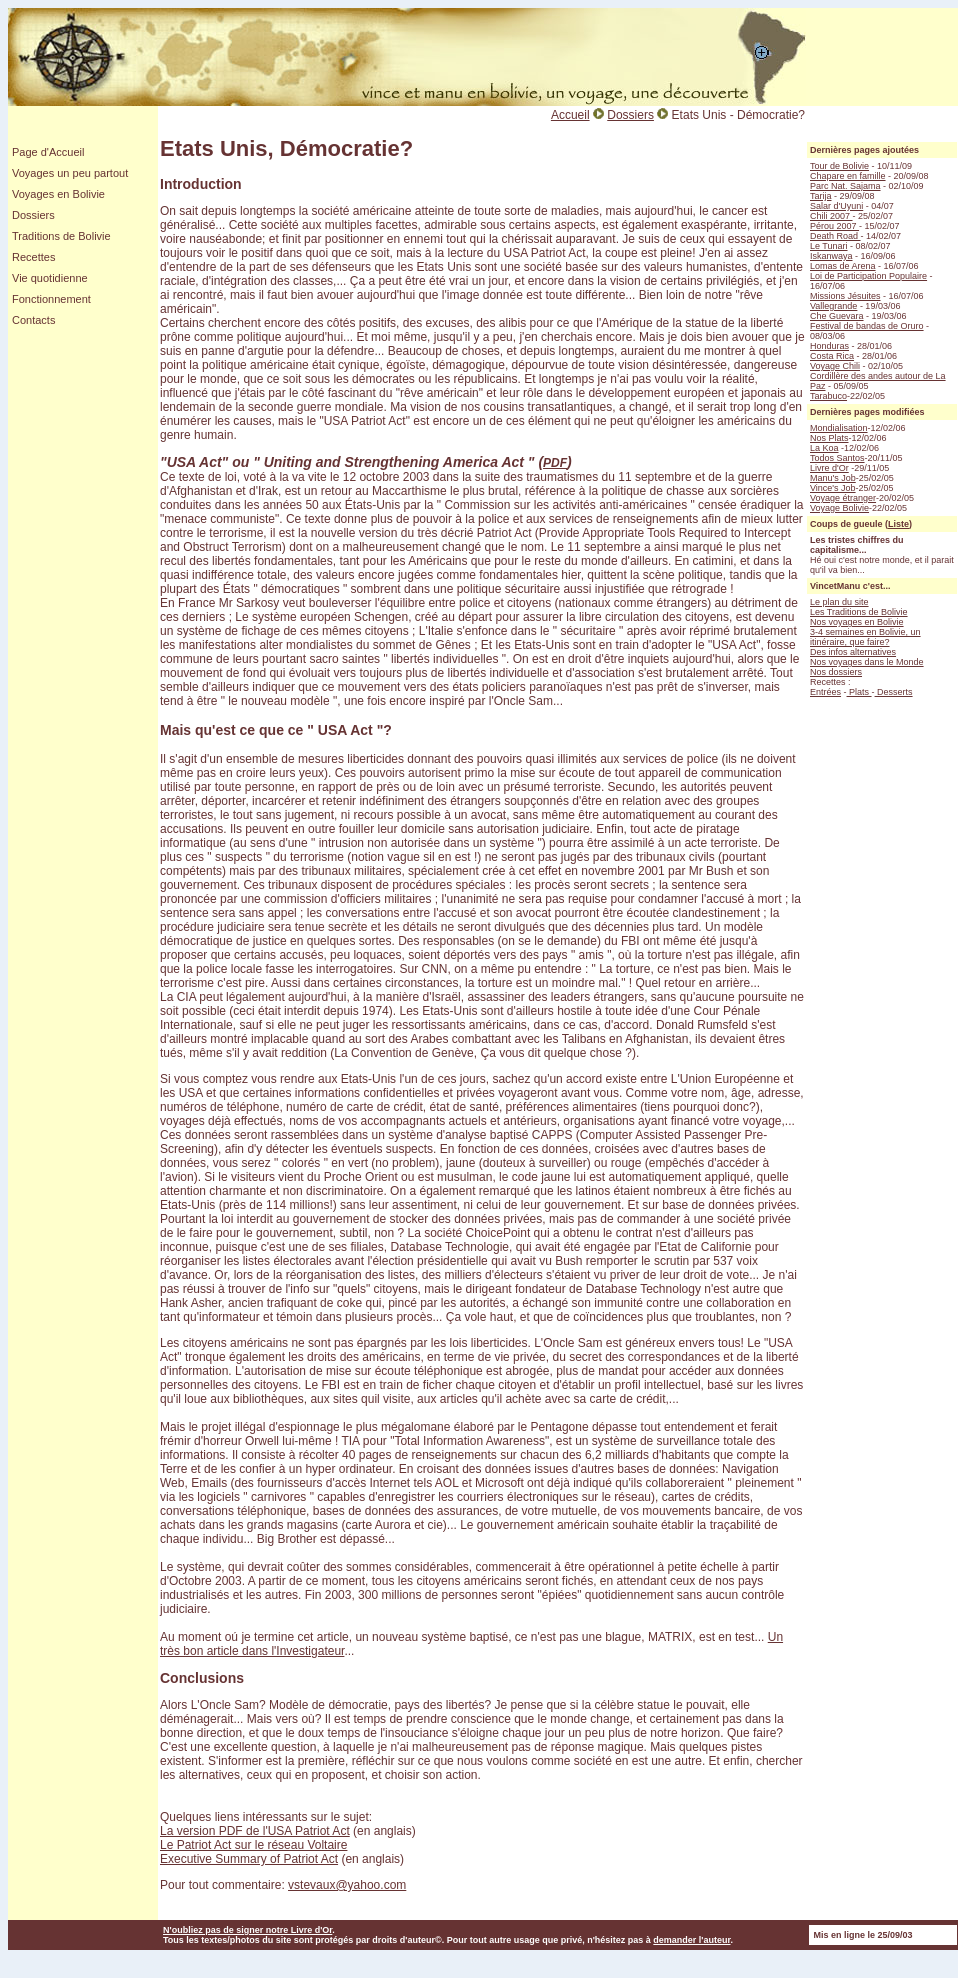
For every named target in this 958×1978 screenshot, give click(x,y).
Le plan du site (839, 602)
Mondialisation (839, 428)
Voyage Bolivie (839, 508)
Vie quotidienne (50, 278)
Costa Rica (832, 356)
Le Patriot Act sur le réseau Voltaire (253, 1845)
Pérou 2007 (834, 226)
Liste (898, 524)
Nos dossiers (836, 672)
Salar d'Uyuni (836, 206)
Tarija (821, 196)
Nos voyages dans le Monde (867, 662)
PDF (555, 463)
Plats (859, 692)
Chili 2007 (831, 216)
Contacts (33, 320)
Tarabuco (828, 396)
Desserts (894, 692)
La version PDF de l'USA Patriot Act (255, 1831)
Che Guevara (837, 316)
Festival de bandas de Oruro (867, 326)
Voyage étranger (843, 498)
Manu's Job (833, 478)
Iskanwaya (831, 256)
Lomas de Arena (843, 266)
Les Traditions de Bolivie (859, 612)
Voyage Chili (835, 366)
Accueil (570, 115)
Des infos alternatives (853, 652)
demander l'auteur (691, 1940)
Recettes (33, 257)
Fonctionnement (51, 299)
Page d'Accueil (48, 152)
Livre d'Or (829, 468)
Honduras (829, 346)
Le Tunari (829, 246)
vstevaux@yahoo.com (347, 1885)
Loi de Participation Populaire (868, 276)
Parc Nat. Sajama (845, 186)
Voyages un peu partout (70, 173)
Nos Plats (829, 438)
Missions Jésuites (845, 296)
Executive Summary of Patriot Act (249, 1859)
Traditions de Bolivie (61, 236)
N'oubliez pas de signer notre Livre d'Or (247, 1930)
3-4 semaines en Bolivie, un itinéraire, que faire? (865, 637)
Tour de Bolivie (839, 166)
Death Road (835, 236)
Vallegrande (833, 306)
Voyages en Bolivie (58, 194)
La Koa (824, 448)
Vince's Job (833, 488)
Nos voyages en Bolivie (857, 622)
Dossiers (33, 215)
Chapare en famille (848, 176)
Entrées (825, 692)
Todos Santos (837, 458)
